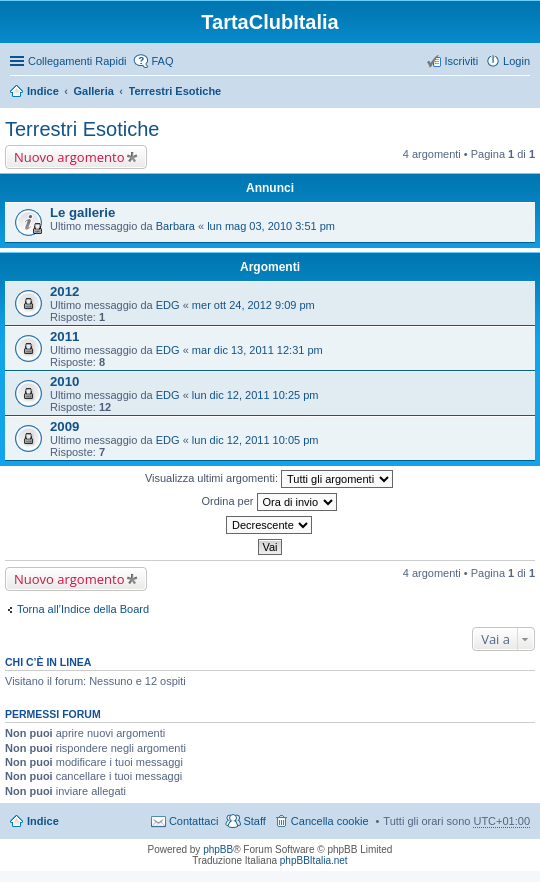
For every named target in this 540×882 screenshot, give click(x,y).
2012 (64, 291)
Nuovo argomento (69, 157)
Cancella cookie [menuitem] (330, 821)
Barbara (175, 226)
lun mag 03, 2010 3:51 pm (271, 226)
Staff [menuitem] (254, 821)
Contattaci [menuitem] (194, 821)
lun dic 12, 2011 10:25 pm (255, 395)
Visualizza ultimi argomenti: (269, 479)
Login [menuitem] (516, 61)
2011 (64, 336)
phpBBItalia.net (314, 860)
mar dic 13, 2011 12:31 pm (257, 350)
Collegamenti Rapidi (77, 61)
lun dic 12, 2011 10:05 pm (255, 440)
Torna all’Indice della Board (83, 609)
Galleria (93, 91)
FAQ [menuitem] (162, 61)
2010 (64, 381)
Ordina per (268, 502)
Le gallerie (82, 212)
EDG (168, 305)
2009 (64, 426)
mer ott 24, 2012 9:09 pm (253, 305)
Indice (43, 91)
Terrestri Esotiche (175, 91)
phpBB (218, 849)
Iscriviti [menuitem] (461, 61)
